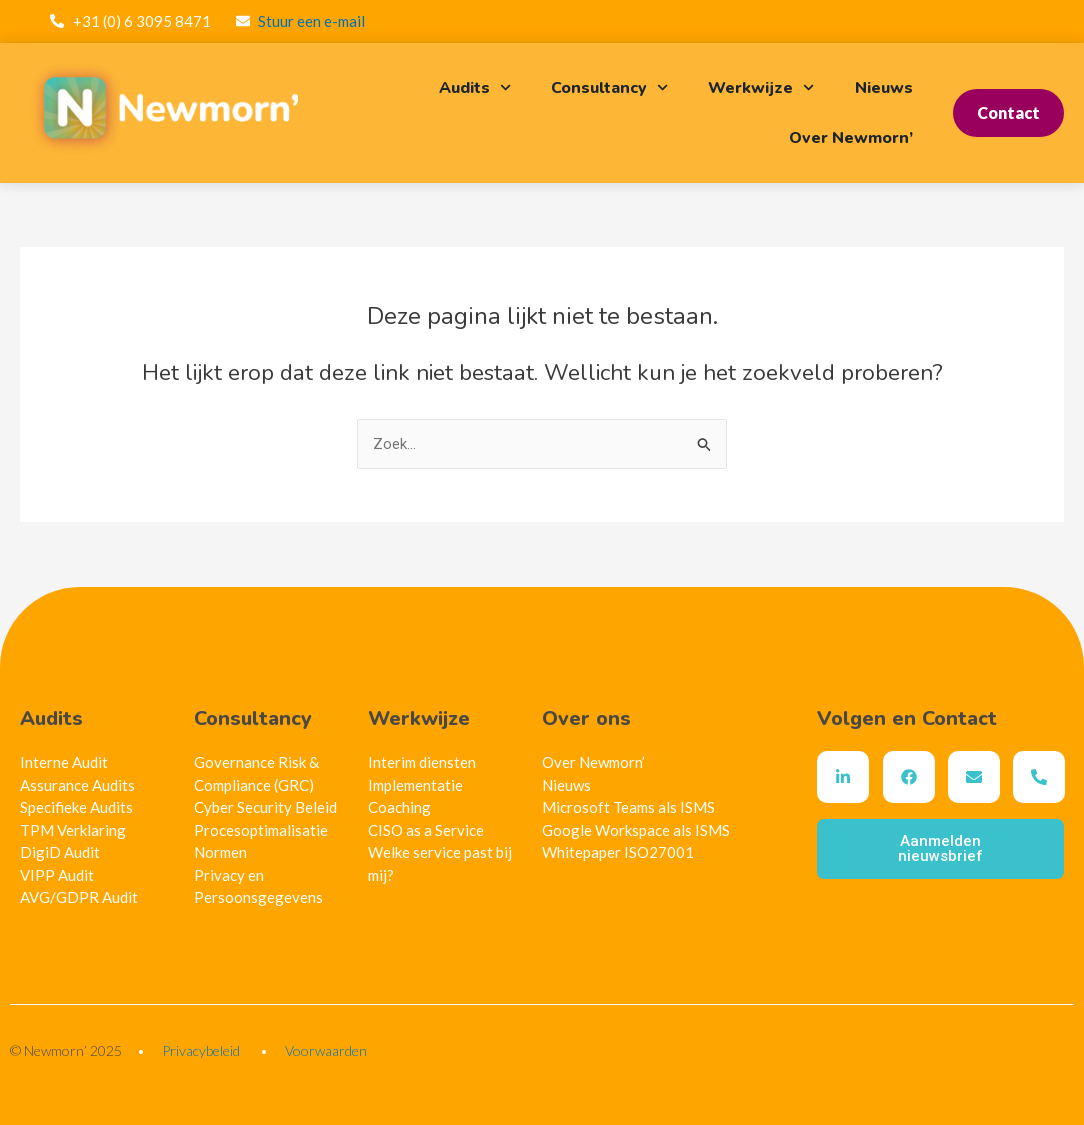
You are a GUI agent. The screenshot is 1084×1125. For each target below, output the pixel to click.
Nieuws (884, 88)
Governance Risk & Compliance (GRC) (256, 773)
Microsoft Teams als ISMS (628, 807)
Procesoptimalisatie (261, 830)
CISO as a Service (426, 830)
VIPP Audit (57, 875)
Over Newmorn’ (851, 138)
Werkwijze (761, 87)
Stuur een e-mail (311, 21)
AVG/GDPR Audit (79, 897)
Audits (475, 87)
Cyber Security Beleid (265, 807)
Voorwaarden (326, 1050)
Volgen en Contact (907, 718)
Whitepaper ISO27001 (618, 852)
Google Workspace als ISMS (636, 830)
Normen (220, 852)
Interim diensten (422, 762)
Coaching (399, 807)
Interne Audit (64, 762)
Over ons (586, 718)
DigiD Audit (60, 852)
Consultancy (609, 87)
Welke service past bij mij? (440, 863)
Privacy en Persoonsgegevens (258, 886)
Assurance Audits (77, 785)
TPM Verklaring (73, 830)
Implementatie (415, 785)
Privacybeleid (201, 1050)
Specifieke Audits (76, 807)
